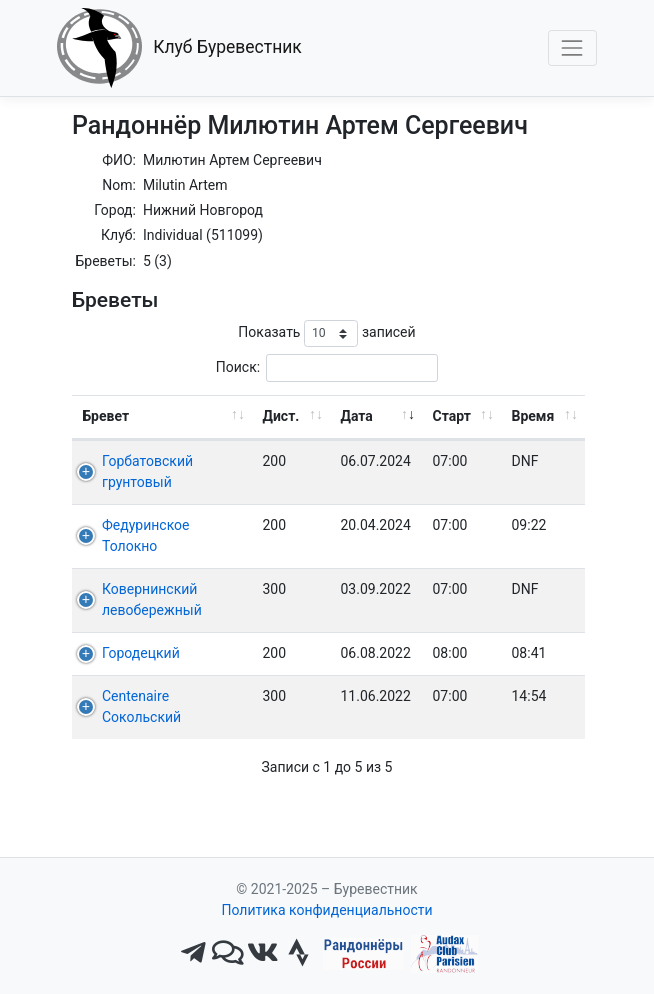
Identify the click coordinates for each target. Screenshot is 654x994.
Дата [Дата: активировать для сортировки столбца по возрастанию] (357, 416)
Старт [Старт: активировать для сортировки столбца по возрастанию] (452, 416)
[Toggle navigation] (572, 47)
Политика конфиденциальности (326, 910)
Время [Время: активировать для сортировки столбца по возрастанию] (533, 416)
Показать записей (326, 333)
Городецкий (141, 653)
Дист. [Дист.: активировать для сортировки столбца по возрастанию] (281, 416)
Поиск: (327, 367)
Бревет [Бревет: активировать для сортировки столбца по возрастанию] (106, 416)
